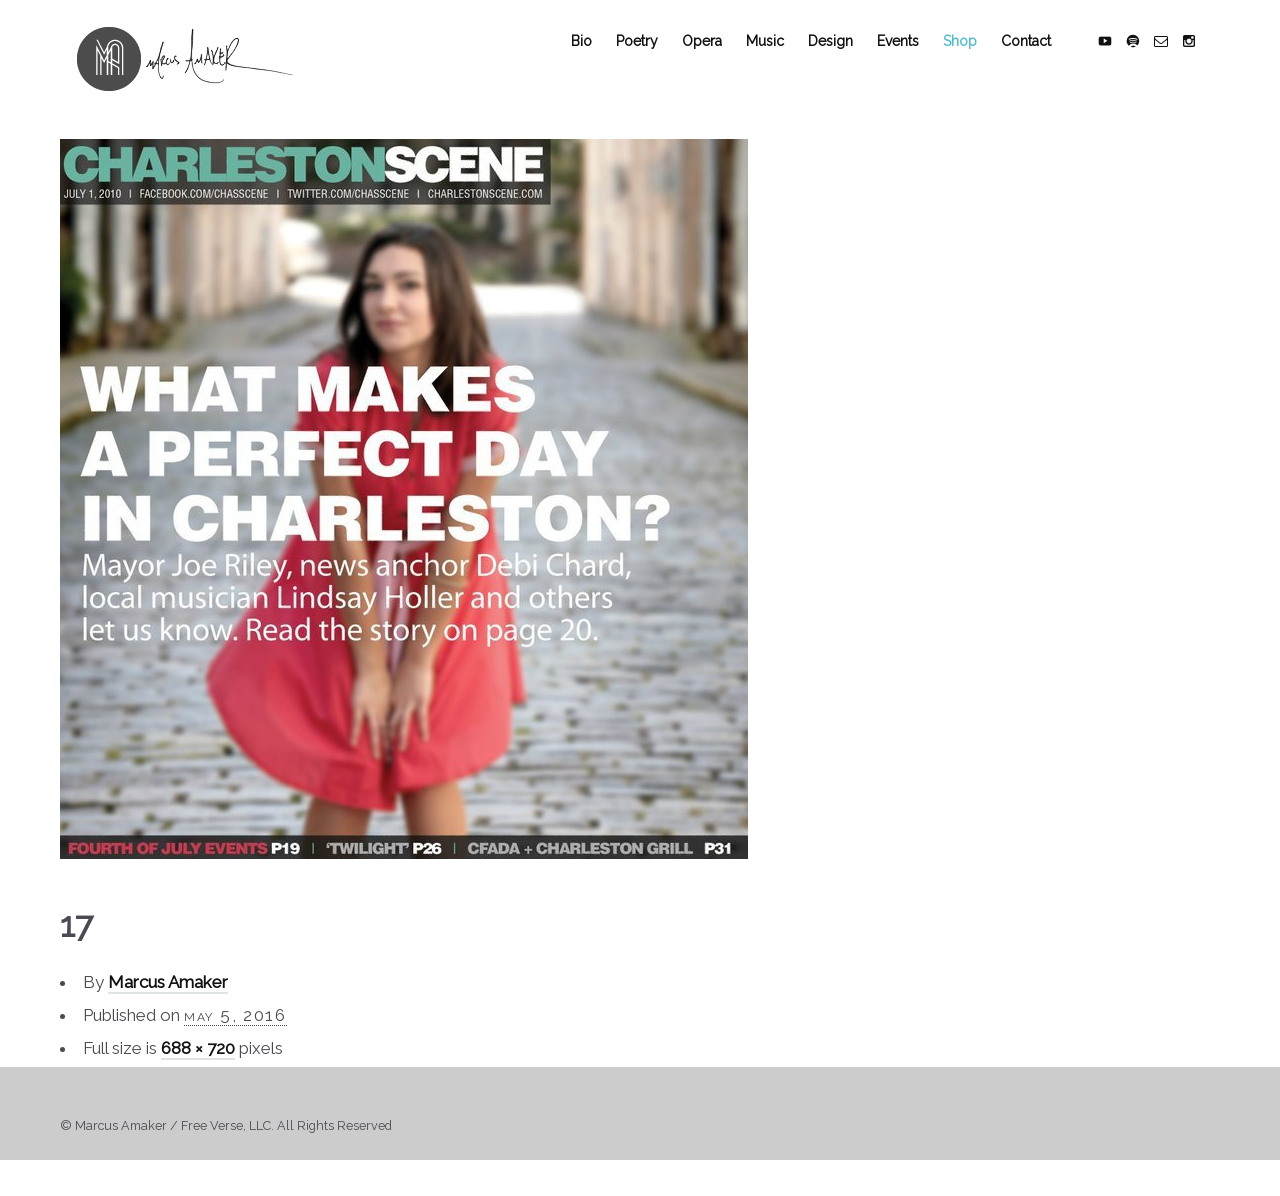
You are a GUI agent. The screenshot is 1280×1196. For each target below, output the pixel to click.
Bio (598, 62)
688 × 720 (198, 1070)
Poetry (654, 62)
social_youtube (1122, 62)
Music (782, 62)
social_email (1178, 62)
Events (915, 62)
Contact (1043, 62)
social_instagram (1206, 62)
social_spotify (1150, 62)
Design (847, 62)
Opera (719, 62)
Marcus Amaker (168, 1004)
